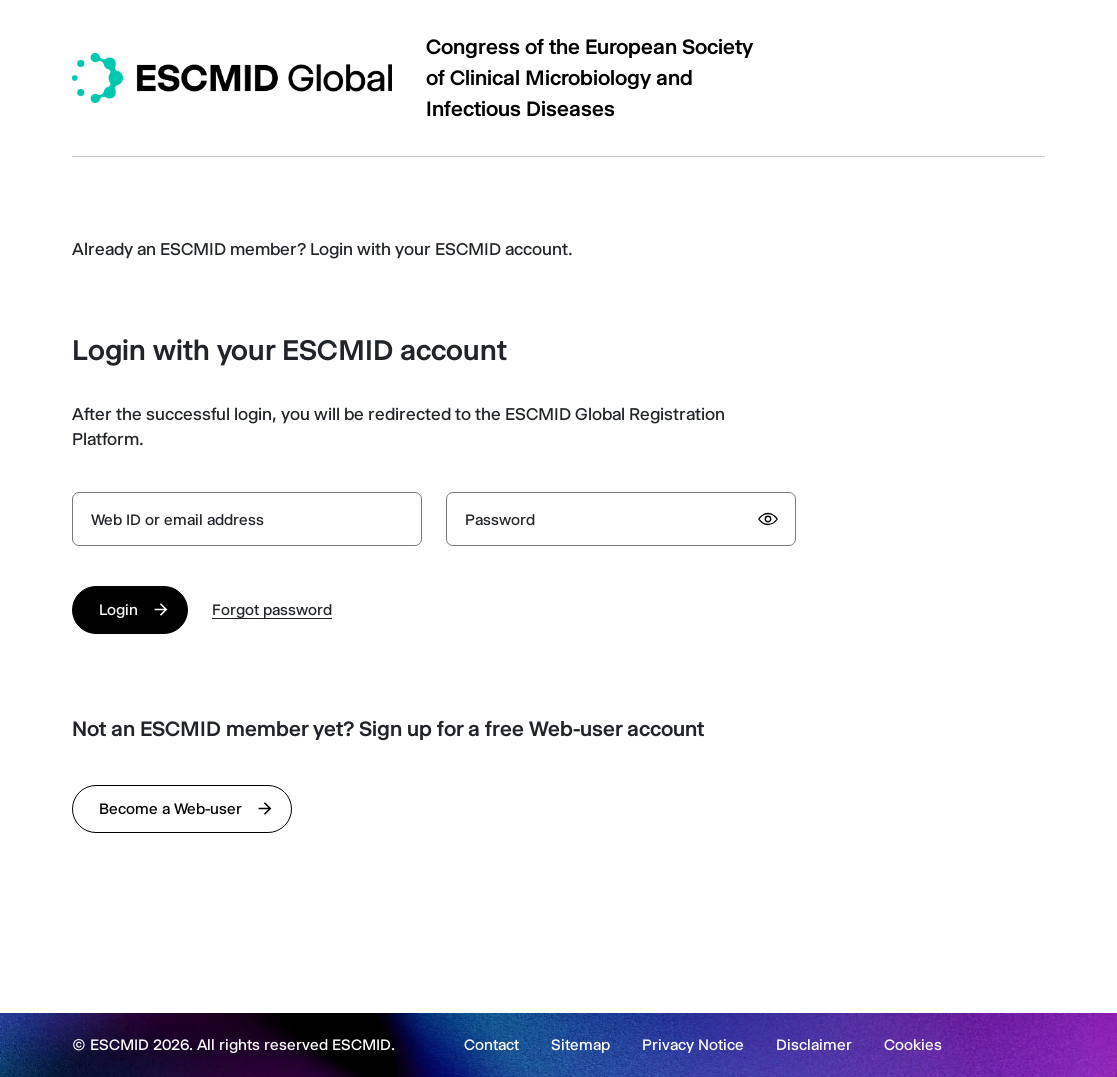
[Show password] (768, 519)
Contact (491, 1045)
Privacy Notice (693, 1045)
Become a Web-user (170, 808)
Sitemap (580, 1045)
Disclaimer (814, 1045)
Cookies (913, 1045)
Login (118, 609)
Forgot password (272, 610)
